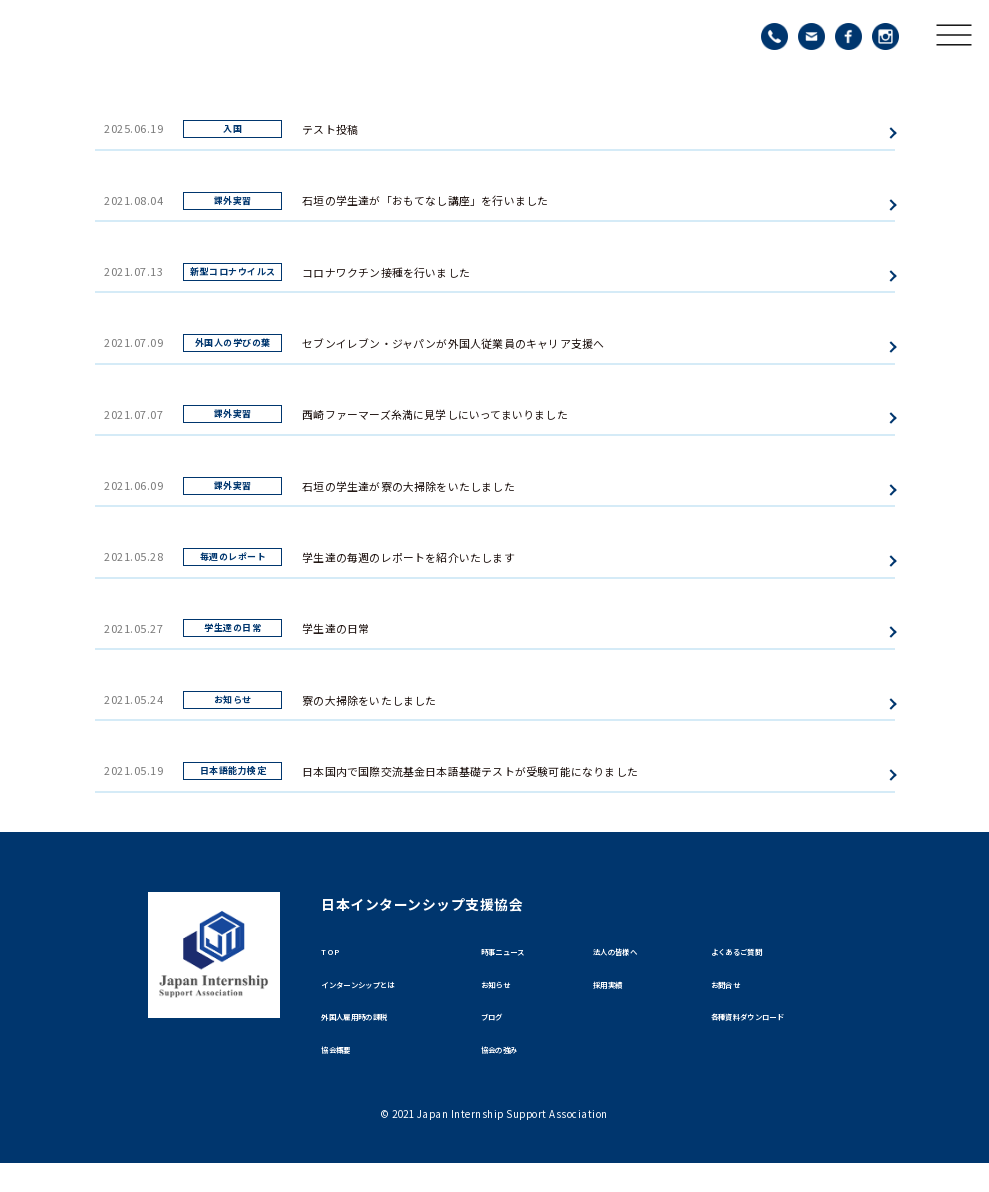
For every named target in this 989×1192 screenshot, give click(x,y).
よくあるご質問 (754, 955)
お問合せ (736, 995)
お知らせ (506, 995)
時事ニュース (518, 955)
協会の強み (512, 1074)
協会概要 (346, 1074)
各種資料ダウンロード (773, 1035)
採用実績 (618, 995)
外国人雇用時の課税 (377, 1035)
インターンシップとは (383, 995)
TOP (334, 955)
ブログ (499, 1035)
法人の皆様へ (630, 955)
